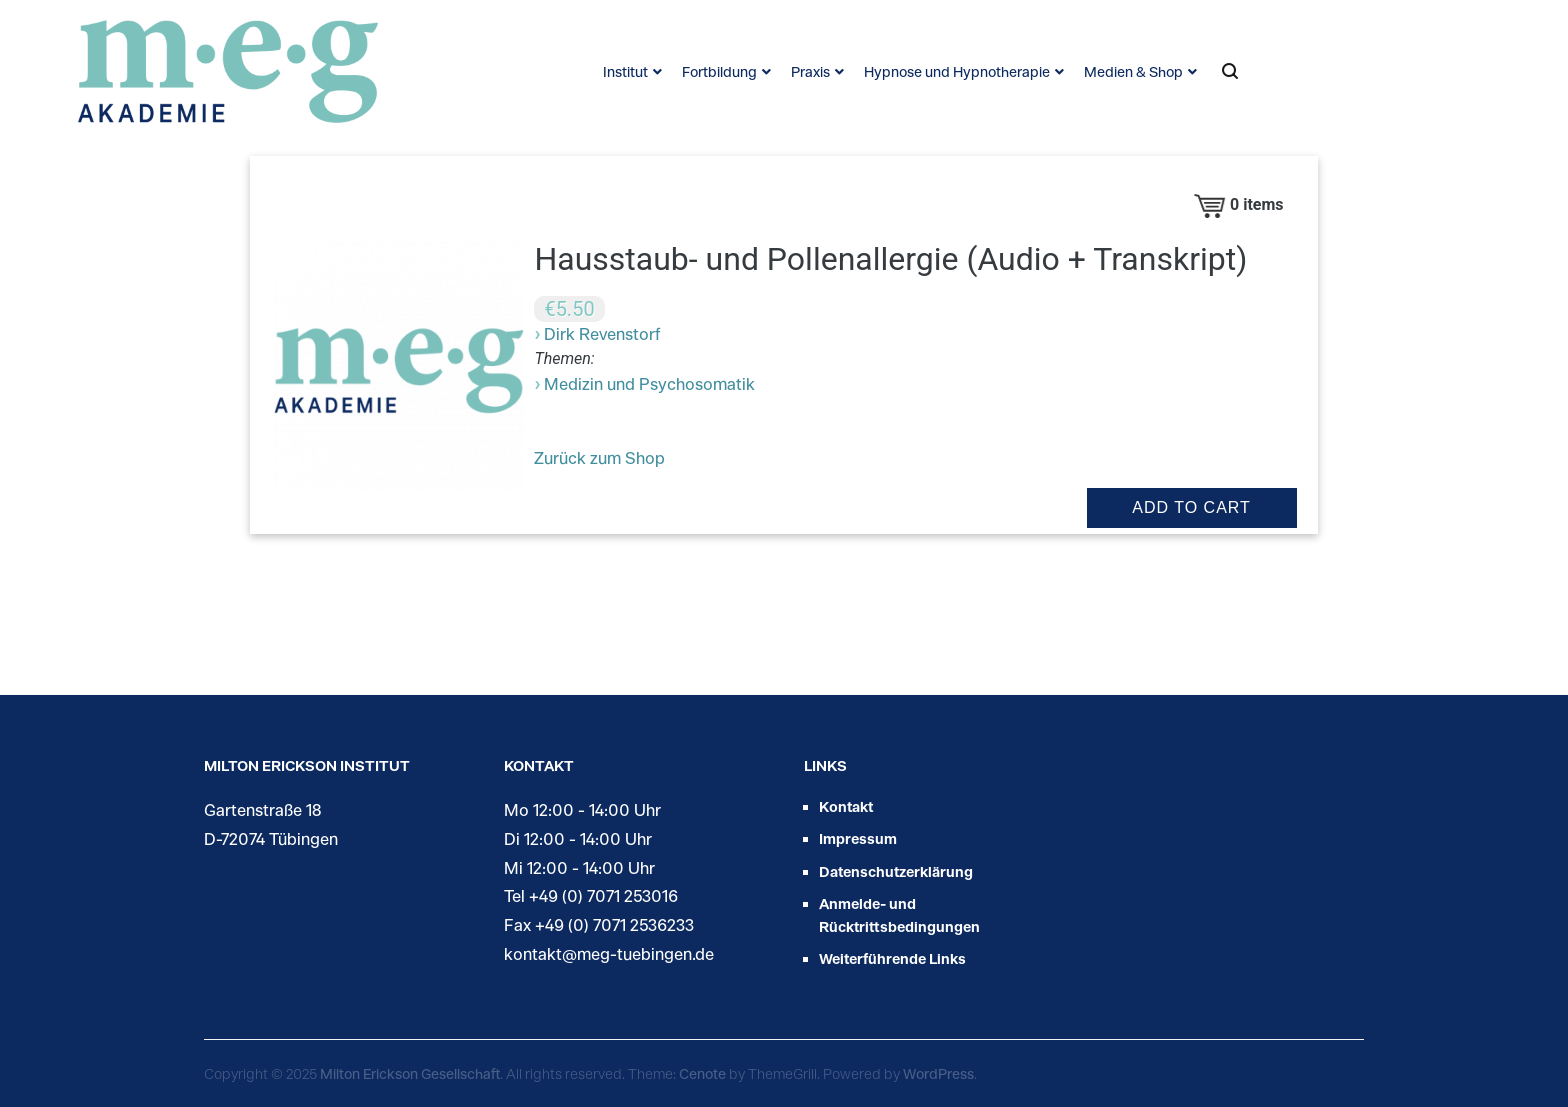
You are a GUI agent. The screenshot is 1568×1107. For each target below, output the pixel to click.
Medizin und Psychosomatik (649, 383)
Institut (625, 71)
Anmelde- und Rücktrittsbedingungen (899, 914)
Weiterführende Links (892, 958)
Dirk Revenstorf (602, 333)
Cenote (702, 1073)
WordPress (938, 1073)
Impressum (858, 838)
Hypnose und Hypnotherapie (957, 71)
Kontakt (846, 806)
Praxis (810, 71)
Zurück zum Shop (599, 457)
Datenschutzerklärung (896, 871)
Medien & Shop (1133, 71)
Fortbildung (719, 71)
